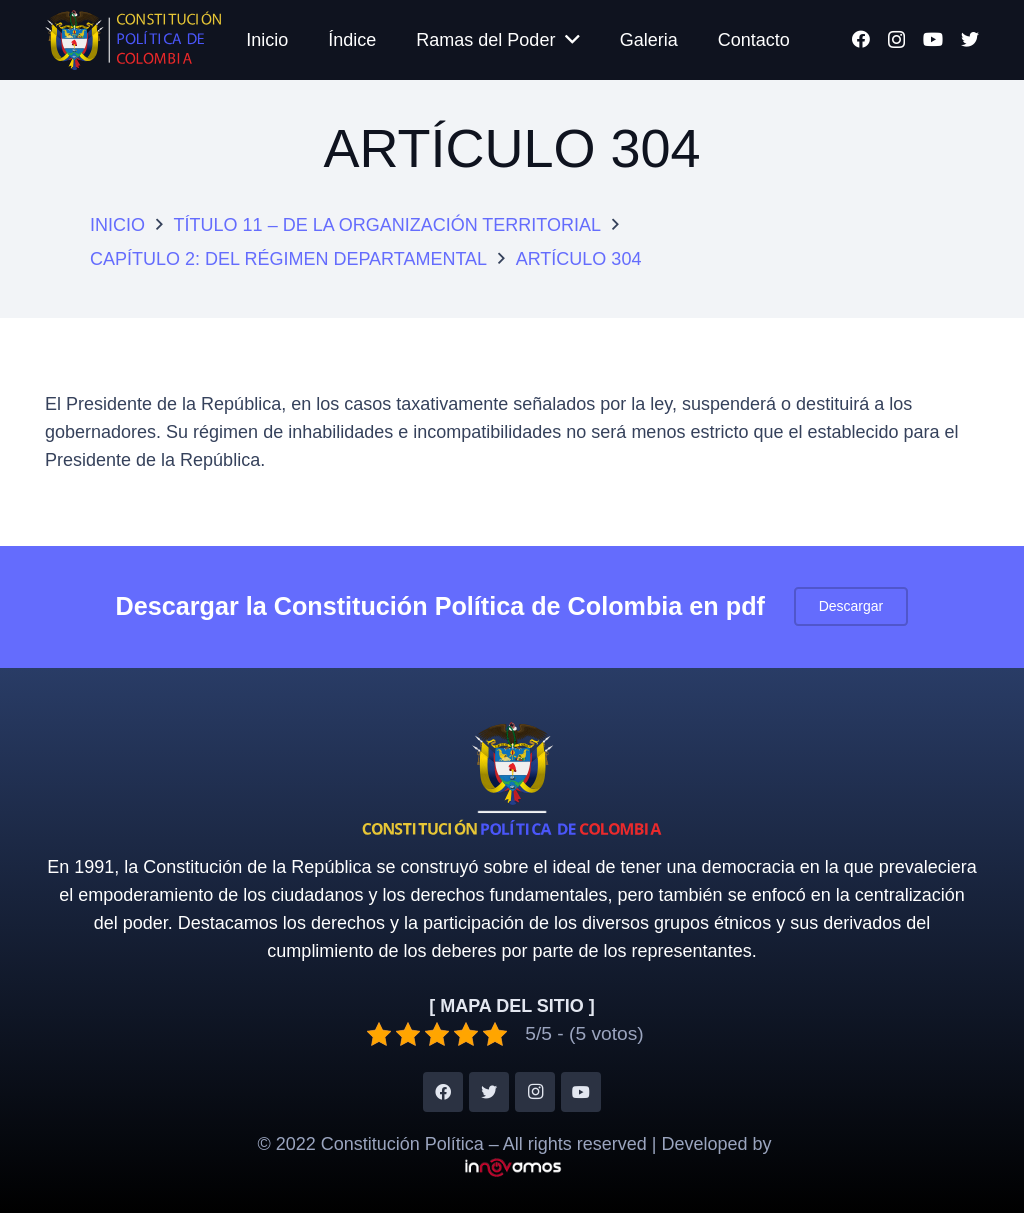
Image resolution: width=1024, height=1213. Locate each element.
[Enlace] (133, 40)
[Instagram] (896, 40)
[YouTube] (933, 39)
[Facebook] (861, 39)
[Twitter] (970, 39)
